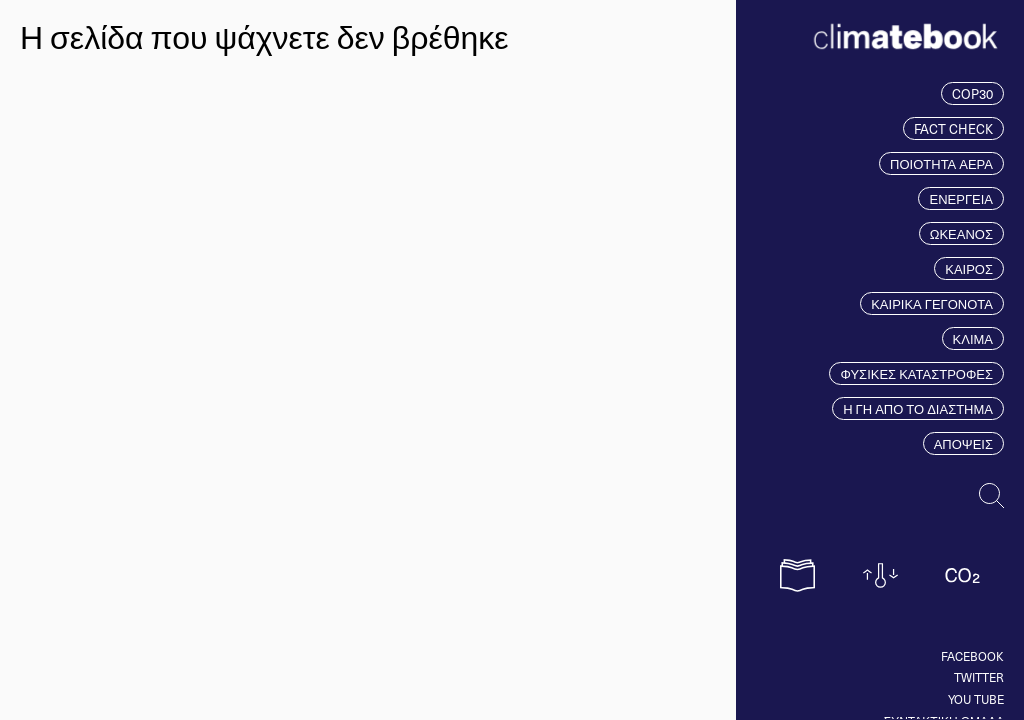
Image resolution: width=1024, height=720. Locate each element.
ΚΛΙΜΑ (973, 338)
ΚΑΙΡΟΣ (969, 268)
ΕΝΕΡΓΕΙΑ (961, 198)
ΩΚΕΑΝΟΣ (961, 233)
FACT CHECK (953, 128)
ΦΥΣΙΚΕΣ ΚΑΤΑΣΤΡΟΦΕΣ (916, 373)
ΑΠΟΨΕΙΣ (963, 443)
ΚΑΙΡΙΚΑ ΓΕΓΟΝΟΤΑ (932, 303)
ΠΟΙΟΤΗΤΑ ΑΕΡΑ (941, 163)
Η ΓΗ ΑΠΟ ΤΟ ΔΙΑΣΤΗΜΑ (918, 408)
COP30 (972, 93)
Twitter (979, 677)
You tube (976, 699)
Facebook (972, 656)
